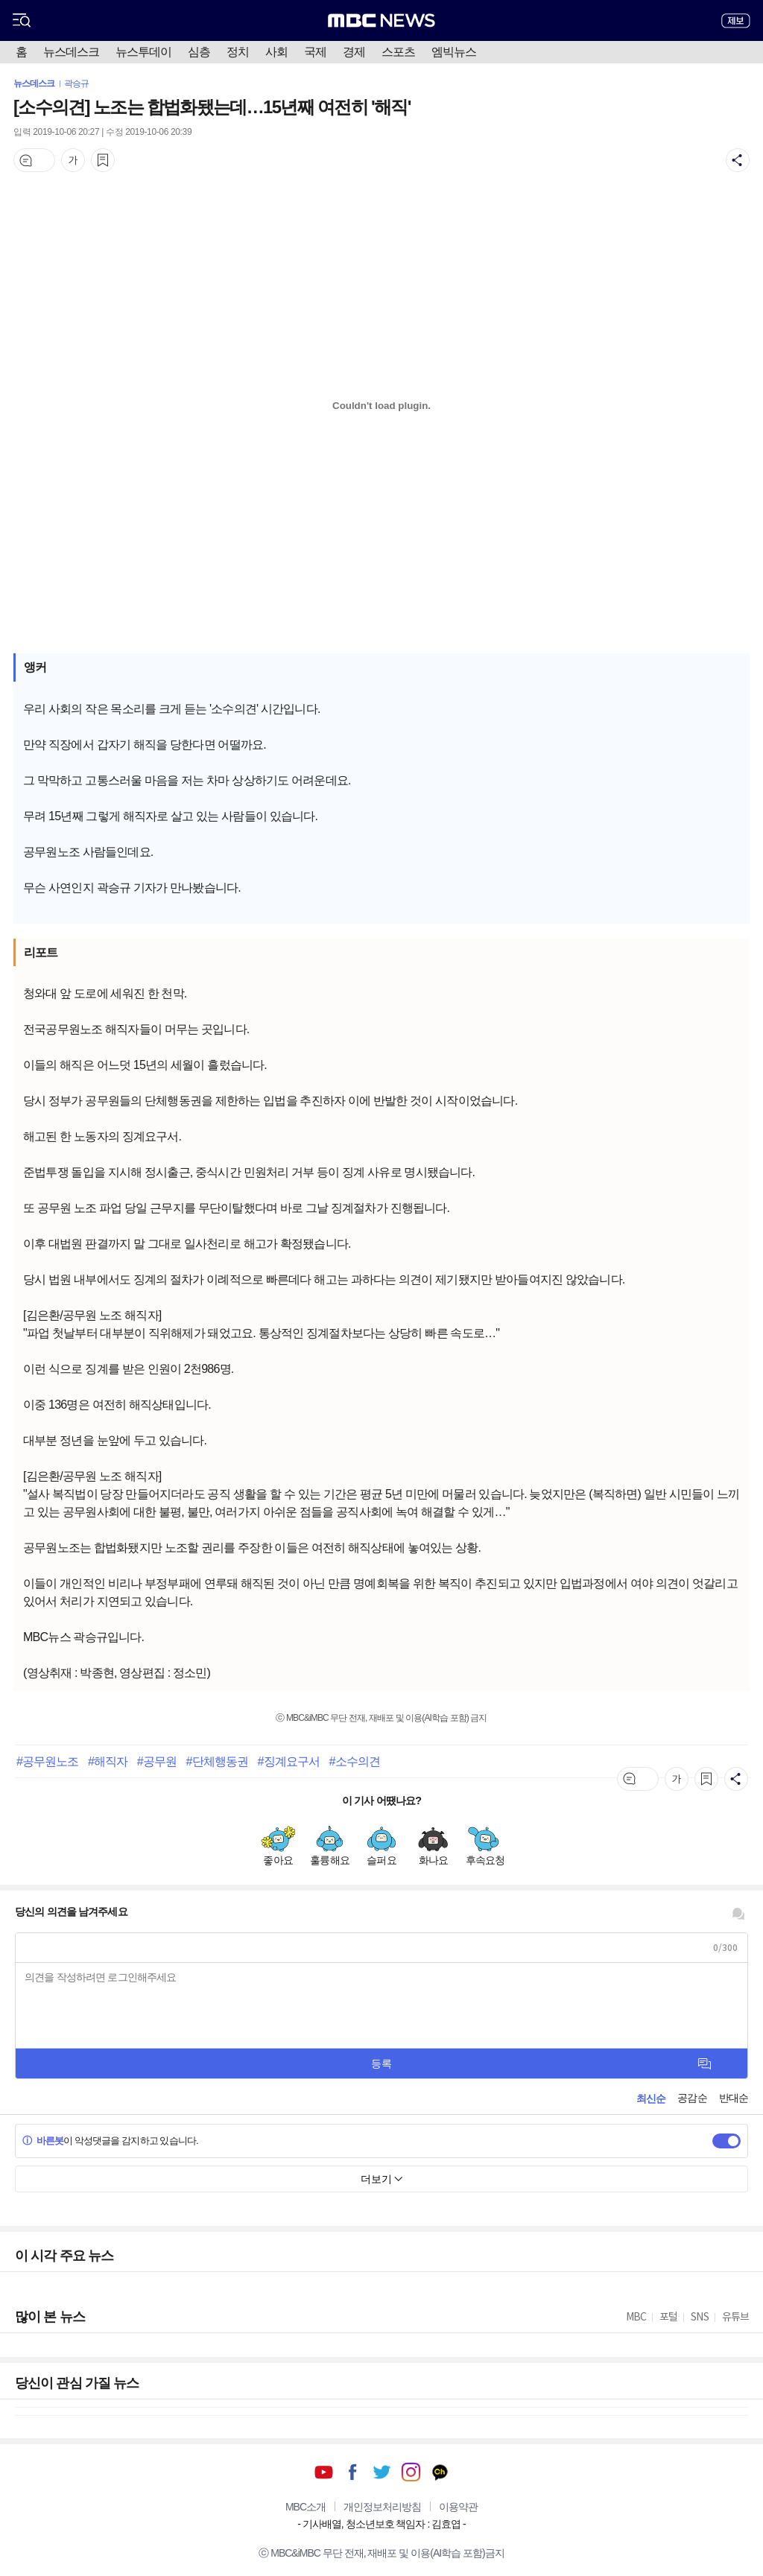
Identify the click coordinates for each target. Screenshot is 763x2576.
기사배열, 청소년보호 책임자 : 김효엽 (381, 2524)
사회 (276, 51)
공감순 (691, 2098)
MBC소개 (305, 2507)
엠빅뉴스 (453, 51)
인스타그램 (411, 2472)
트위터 (382, 2472)
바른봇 (42, 2140)
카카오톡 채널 (440, 2472)
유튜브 (324, 2472)
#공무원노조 (47, 1761)
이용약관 (458, 2507)
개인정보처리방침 (382, 2507)
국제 (315, 51)
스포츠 (398, 51)
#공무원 (157, 1761)
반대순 (733, 2098)
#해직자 (107, 1761)
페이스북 (353, 2472)
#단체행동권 (217, 1761)
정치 (238, 51)
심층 (199, 51)
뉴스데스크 (71, 51)
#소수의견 (354, 1761)
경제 (354, 51)
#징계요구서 (289, 1761)
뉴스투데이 (143, 51)
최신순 (650, 2098)
